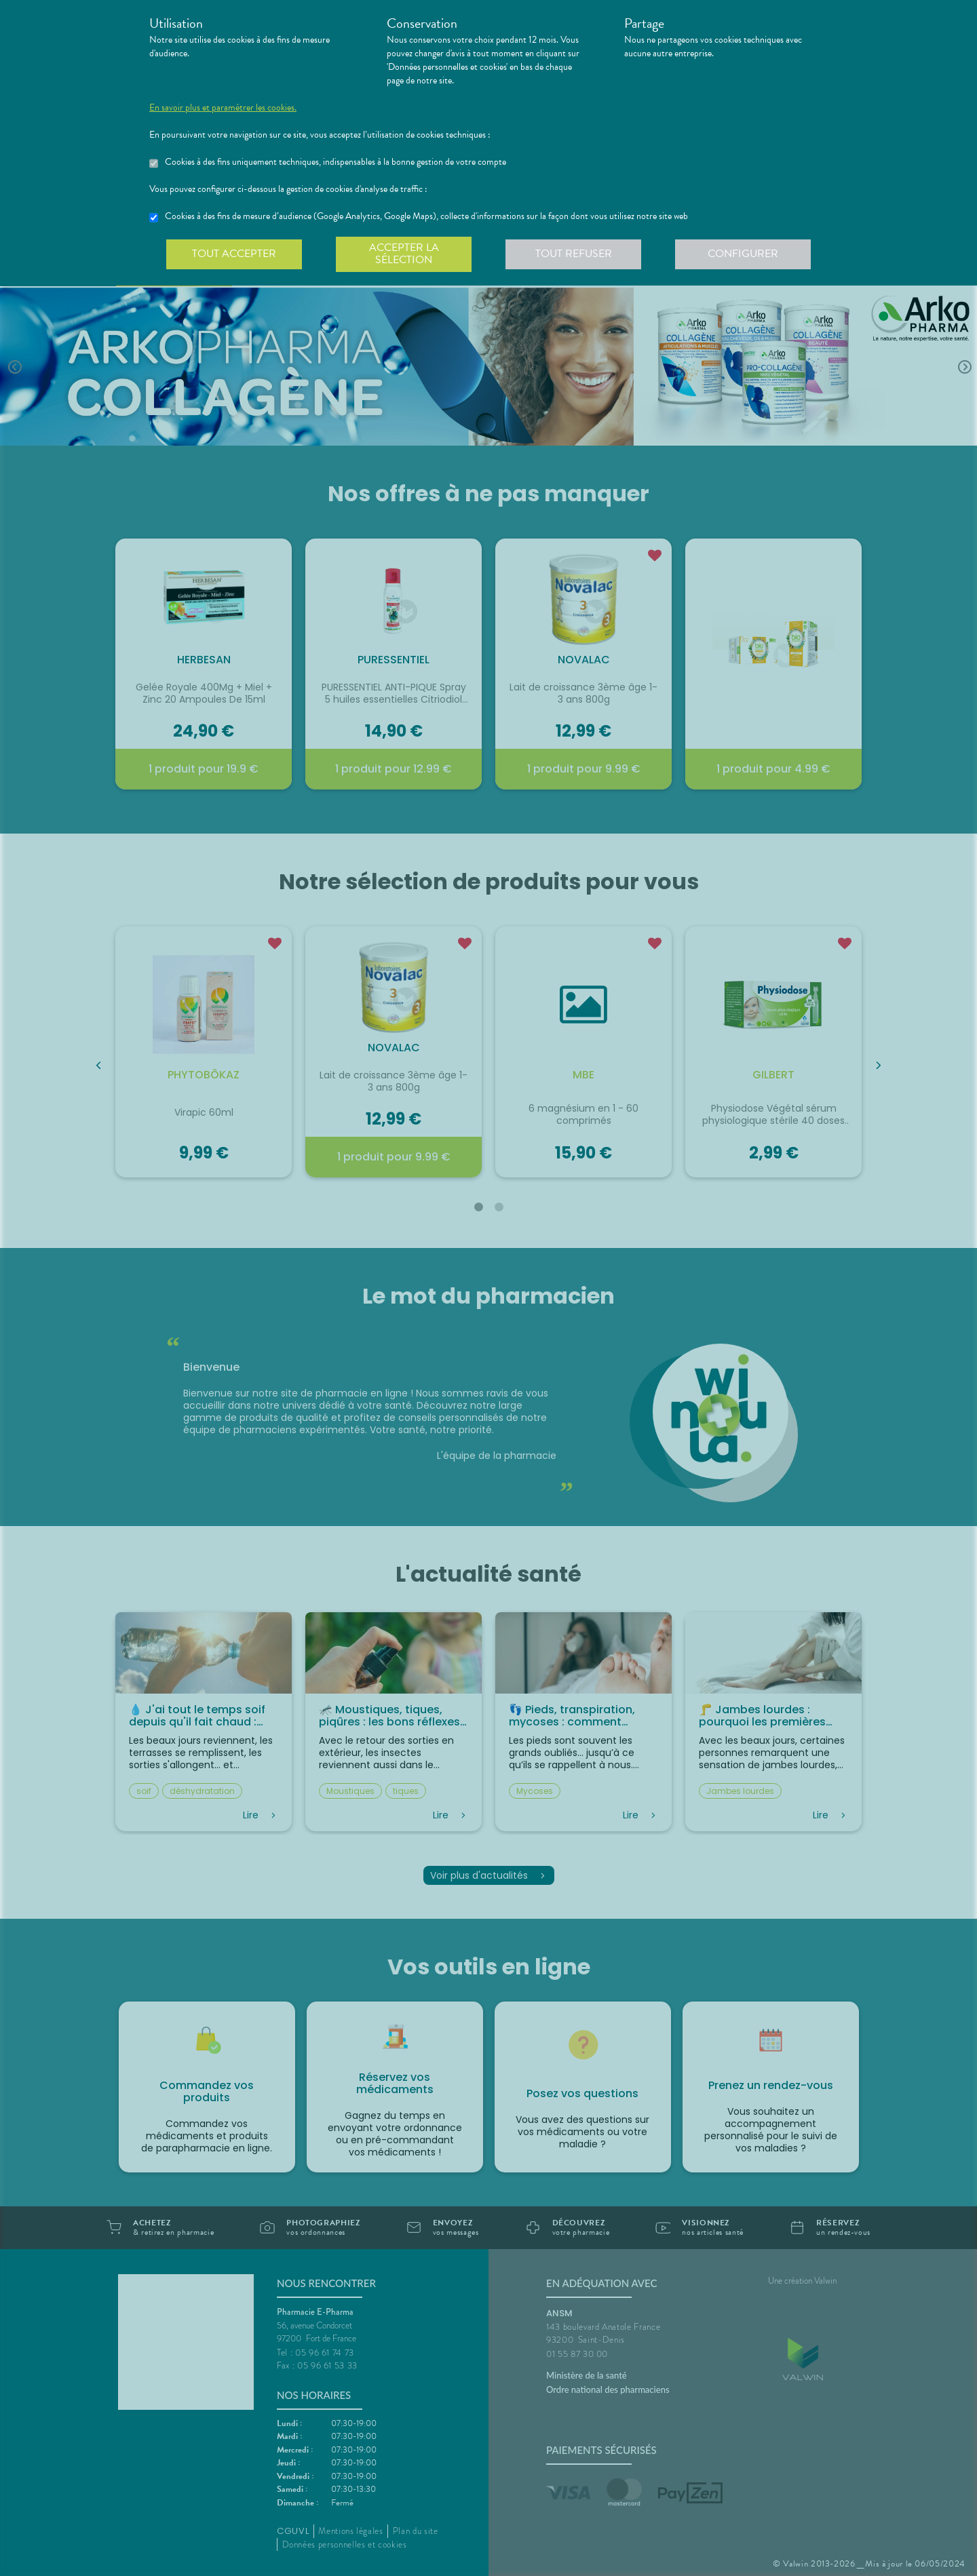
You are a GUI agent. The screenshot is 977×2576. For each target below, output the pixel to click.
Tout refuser (573, 254)
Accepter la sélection (404, 253)
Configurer (743, 254)
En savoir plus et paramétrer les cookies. (222, 108)
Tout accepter (234, 254)
